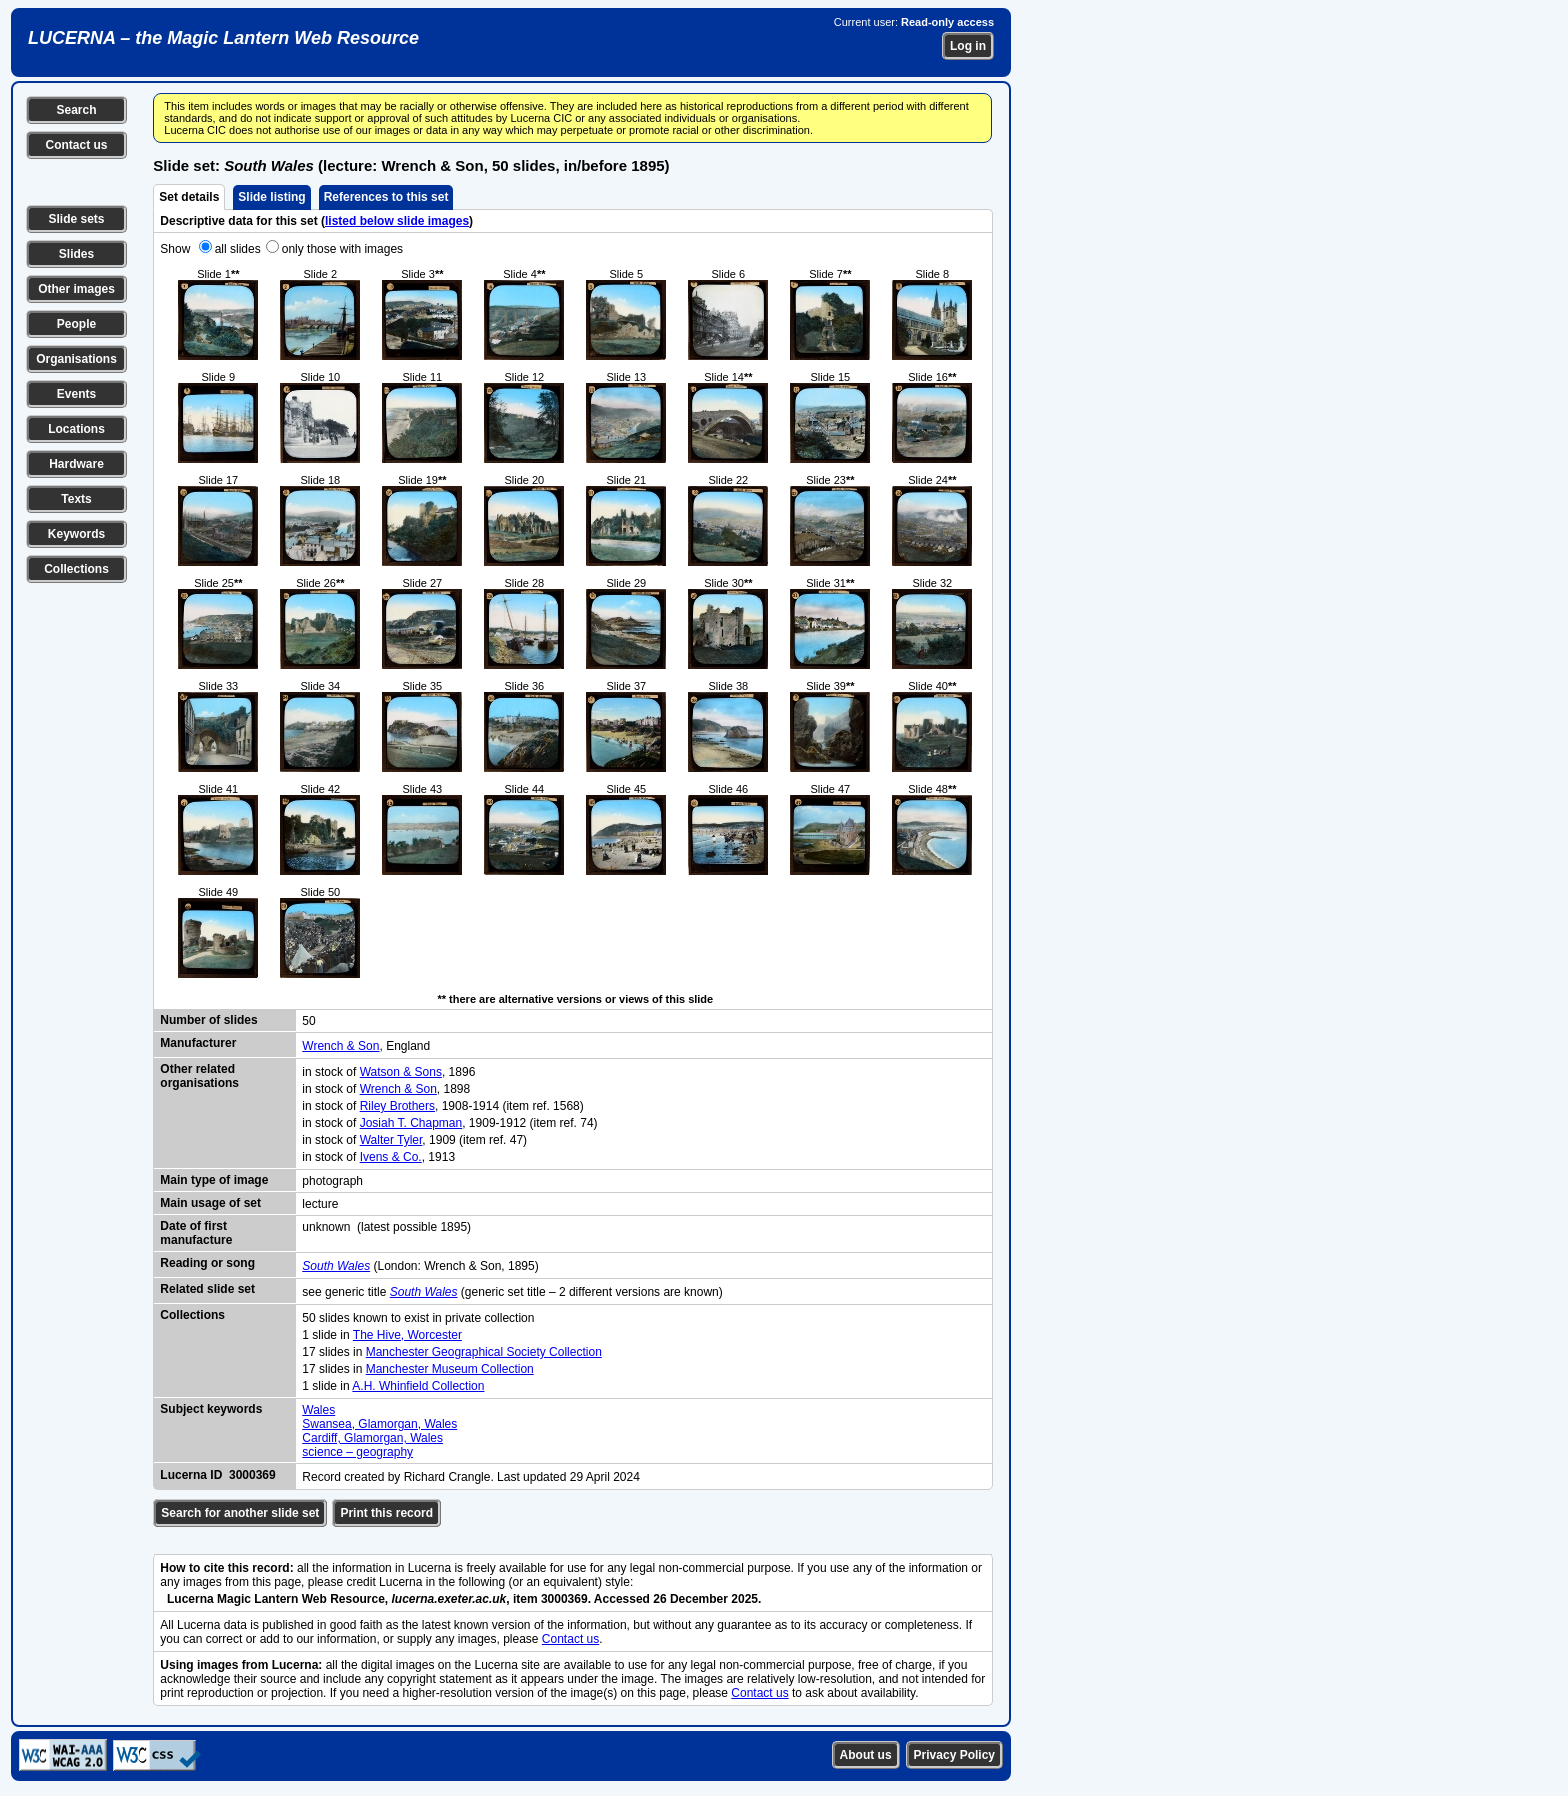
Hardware (76, 464)
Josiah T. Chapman (411, 1123)
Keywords (76, 534)
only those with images (342, 249)
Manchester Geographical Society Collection (484, 1352)
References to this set (386, 197)
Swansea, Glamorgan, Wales (379, 1424)
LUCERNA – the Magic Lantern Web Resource (223, 38)
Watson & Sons (401, 1072)
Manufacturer (198, 1043)
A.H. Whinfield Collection (418, 1386)
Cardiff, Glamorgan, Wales (372, 1438)
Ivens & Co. (391, 1157)
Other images (76, 289)
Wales (318, 1410)
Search (76, 110)
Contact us (76, 145)
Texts (76, 499)
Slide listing (271, 197)
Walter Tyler (391, 1140)
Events (76, 394)
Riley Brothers (397, 1106)
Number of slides (208, 1020)
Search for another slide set (240, 1513)
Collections (76, 569)
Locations (76, 429)
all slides (238, 249)
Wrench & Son (340, 1046)
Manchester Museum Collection (450, 1369)
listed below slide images (397, 221)
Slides (76, 254)
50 (308, 1021)
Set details (189, 197)
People (76, 324)
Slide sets (76, 219)
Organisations (76, 359)
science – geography (357, 1452)
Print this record (386, 1513)
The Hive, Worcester (407, 1335)
